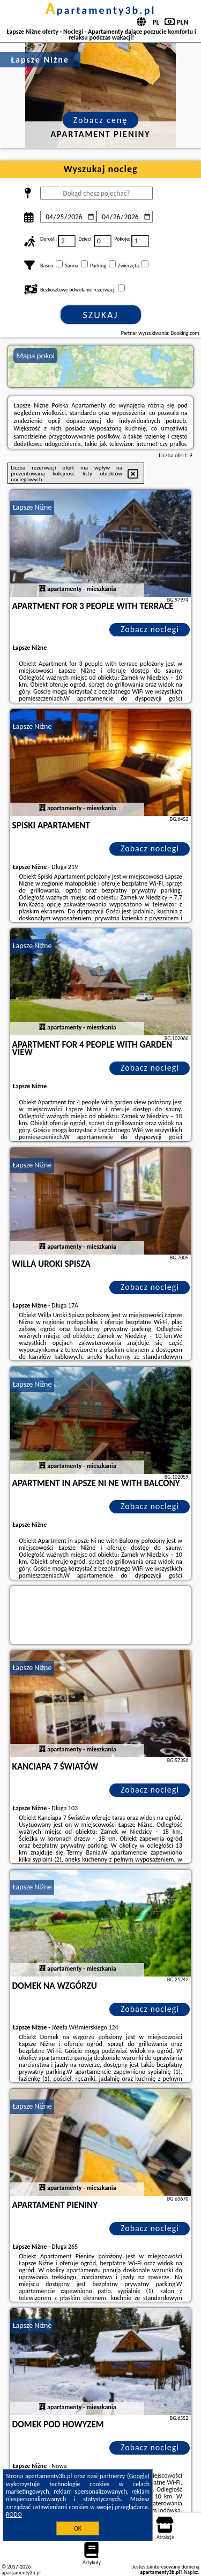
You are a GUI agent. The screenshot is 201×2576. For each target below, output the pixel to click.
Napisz (191, 2572)
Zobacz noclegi (150, 629)
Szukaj (100, 315)
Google (138, 2476)
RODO (14, 2514)
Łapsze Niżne (32, 507)
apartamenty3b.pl (101, 10)
